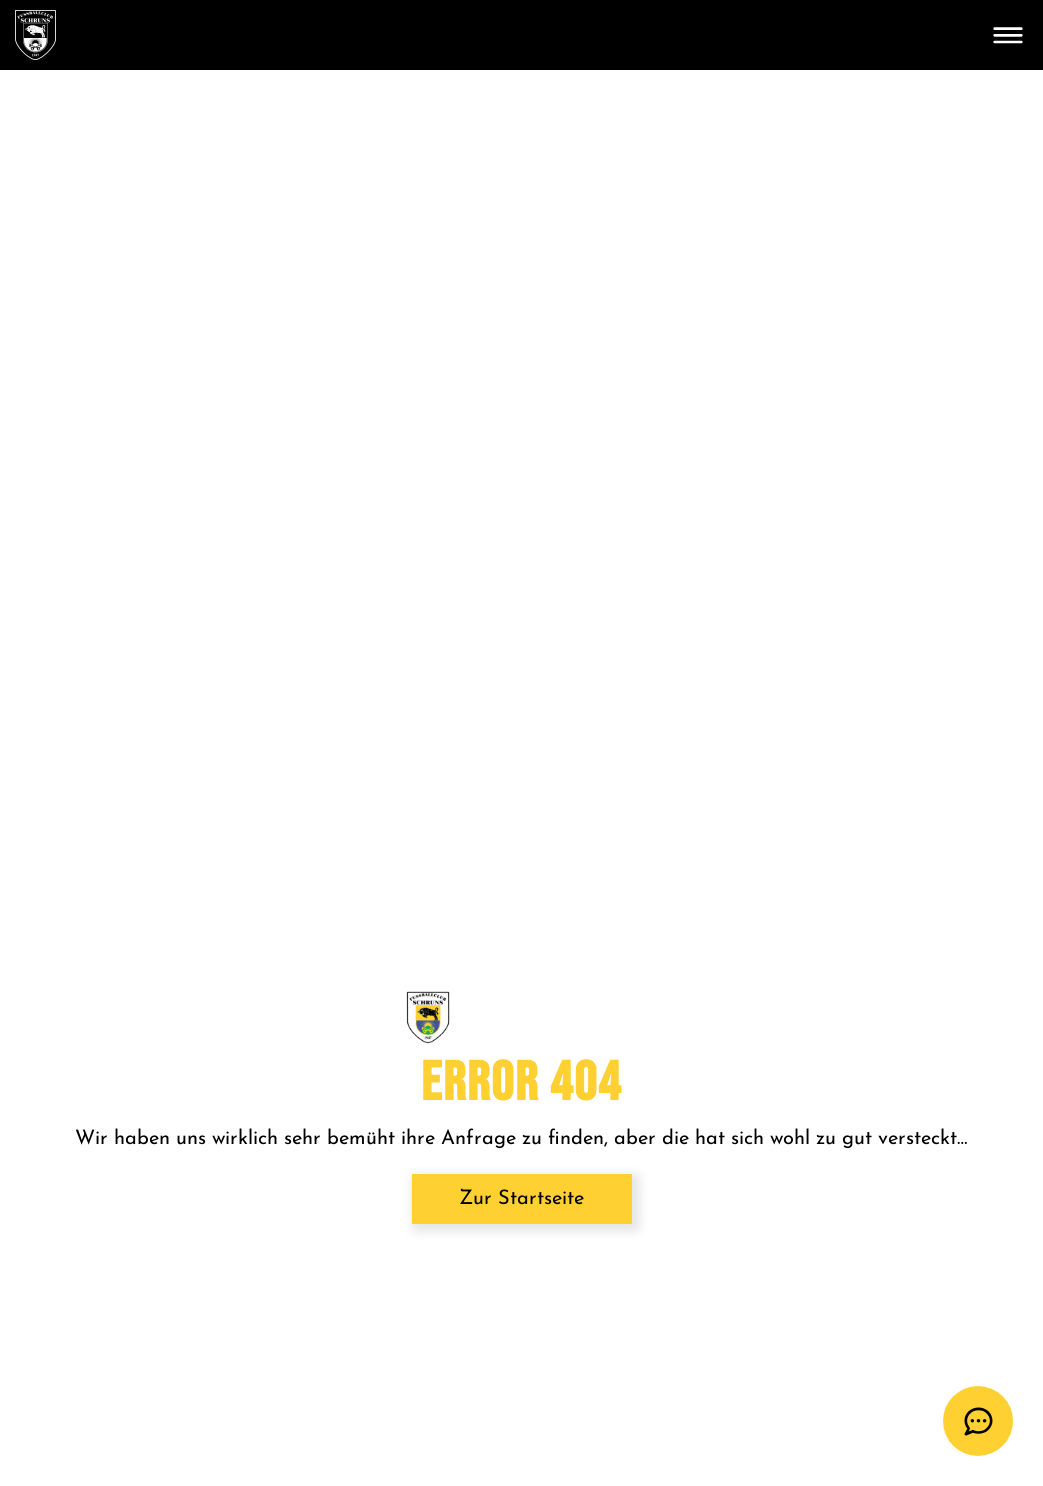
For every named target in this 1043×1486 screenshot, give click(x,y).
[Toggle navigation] (1008, 35)
